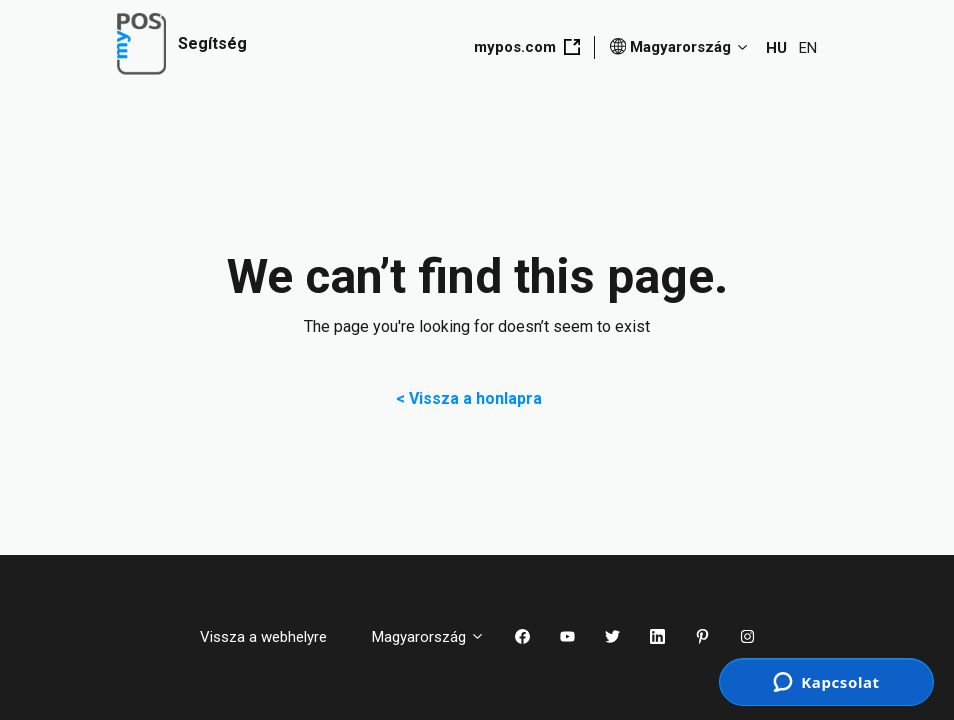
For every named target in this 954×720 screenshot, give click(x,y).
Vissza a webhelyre (271, 637)
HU (776, 48)
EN (808, 48)
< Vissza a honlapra (477, 398)
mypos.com (527, 47)
